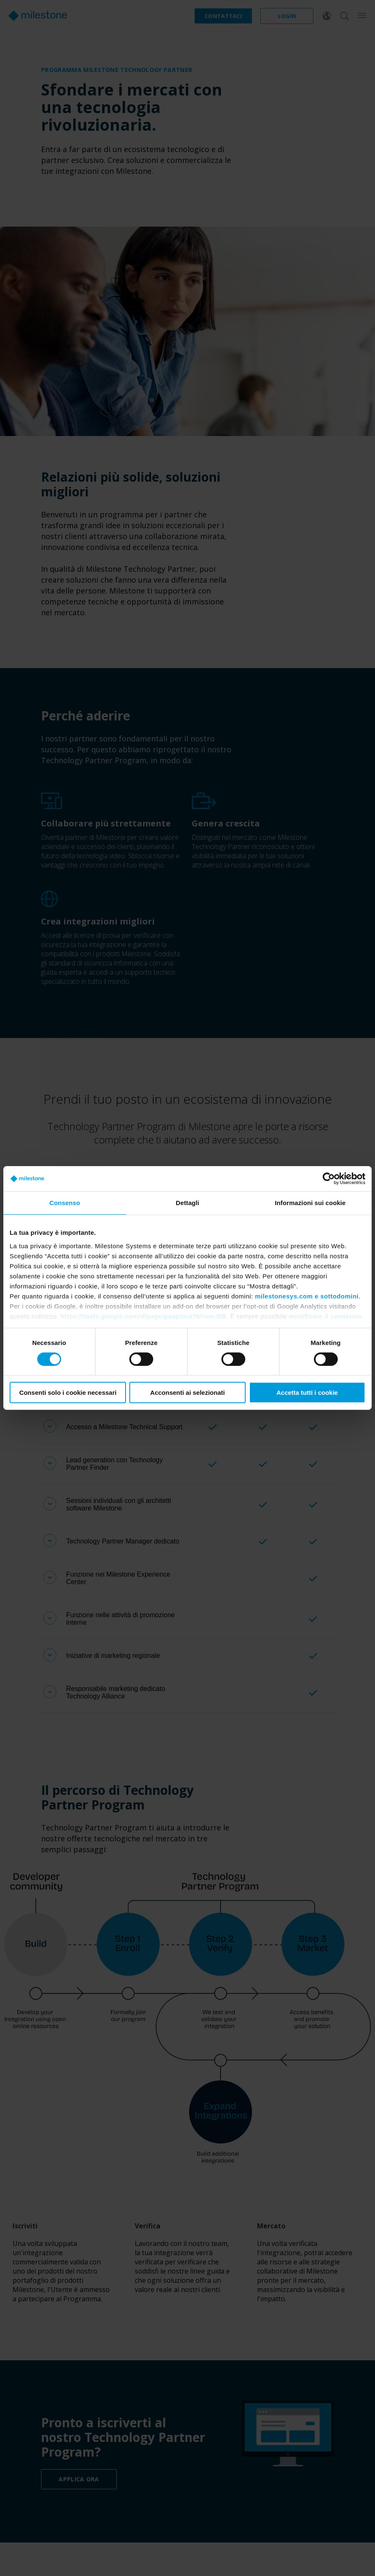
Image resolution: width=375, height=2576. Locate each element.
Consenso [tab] (64, 1202)
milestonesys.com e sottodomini (307, 1295)
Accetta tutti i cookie (307, 1392)
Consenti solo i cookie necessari (68, 1392)
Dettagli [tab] (187, 1202)
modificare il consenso (325, 1315)
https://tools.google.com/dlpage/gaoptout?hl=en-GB (143, 1315)
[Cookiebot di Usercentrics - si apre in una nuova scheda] (328, 1178)
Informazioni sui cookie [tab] (310, 1202)
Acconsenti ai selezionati (187, 1392)
